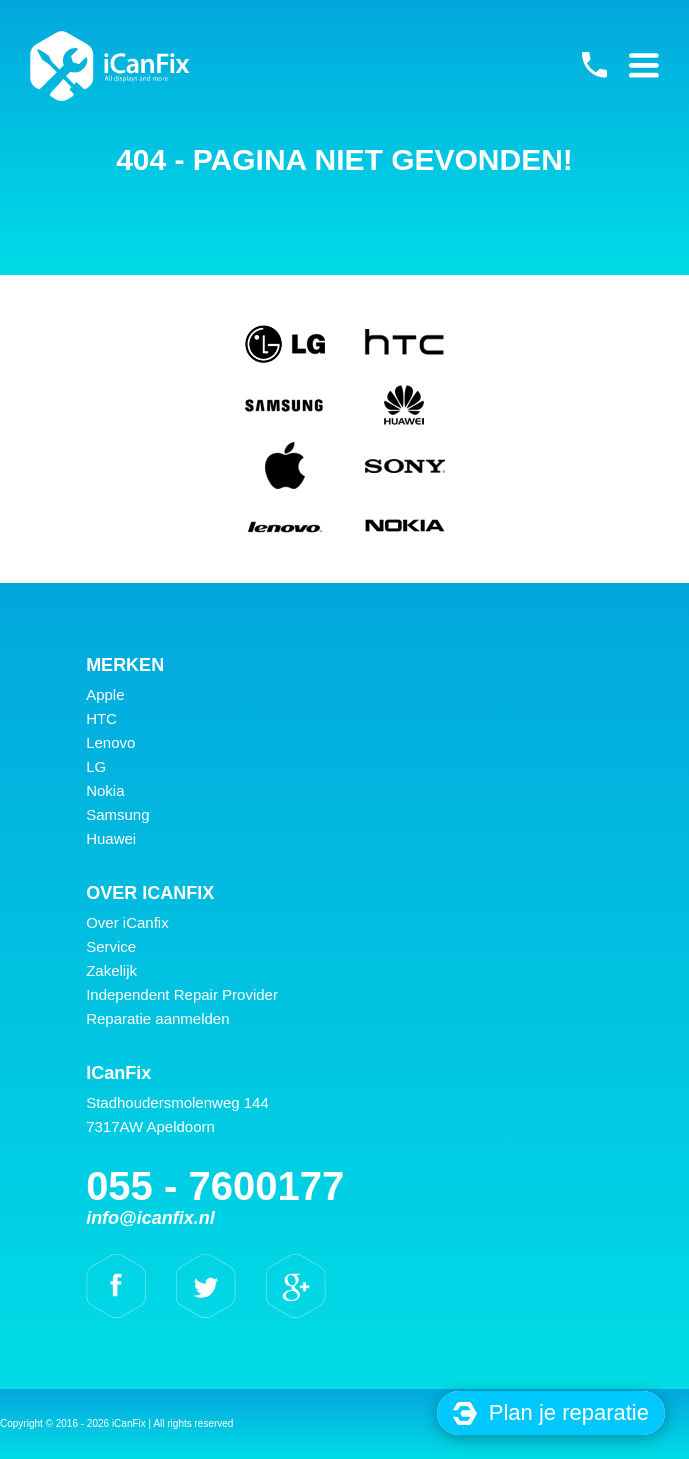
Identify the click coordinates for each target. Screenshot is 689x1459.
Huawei (111, 838)
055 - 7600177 (594, 65)
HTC (101, 718)
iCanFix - (110, 66)
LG (96, 766)
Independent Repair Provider (182, 994)
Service (111, 946)
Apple (105, 694)
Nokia (105, 790)
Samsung (117, 814)
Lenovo (110, 742)
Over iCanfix (127, 922)
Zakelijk (111, 970)
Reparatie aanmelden (157, 1018)
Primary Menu (644, 65)
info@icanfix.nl (150, 1218)
